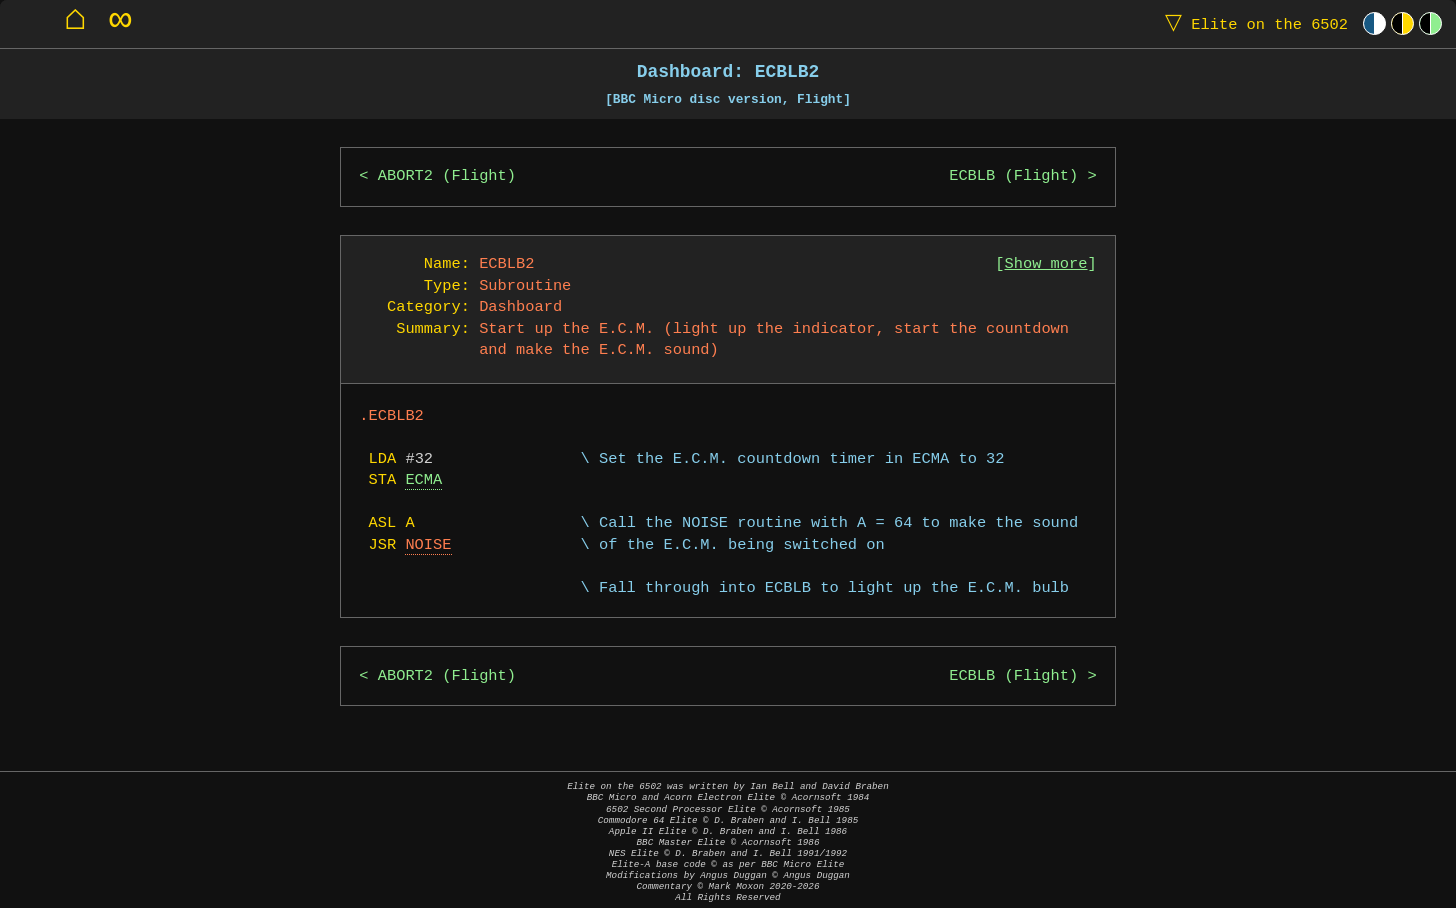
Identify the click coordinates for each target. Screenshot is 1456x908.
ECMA (423, 480)
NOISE (428, 545)
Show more (1046, 264)
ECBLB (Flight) (1013, 176)
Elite (1252, 23)
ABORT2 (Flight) (447, 176)
